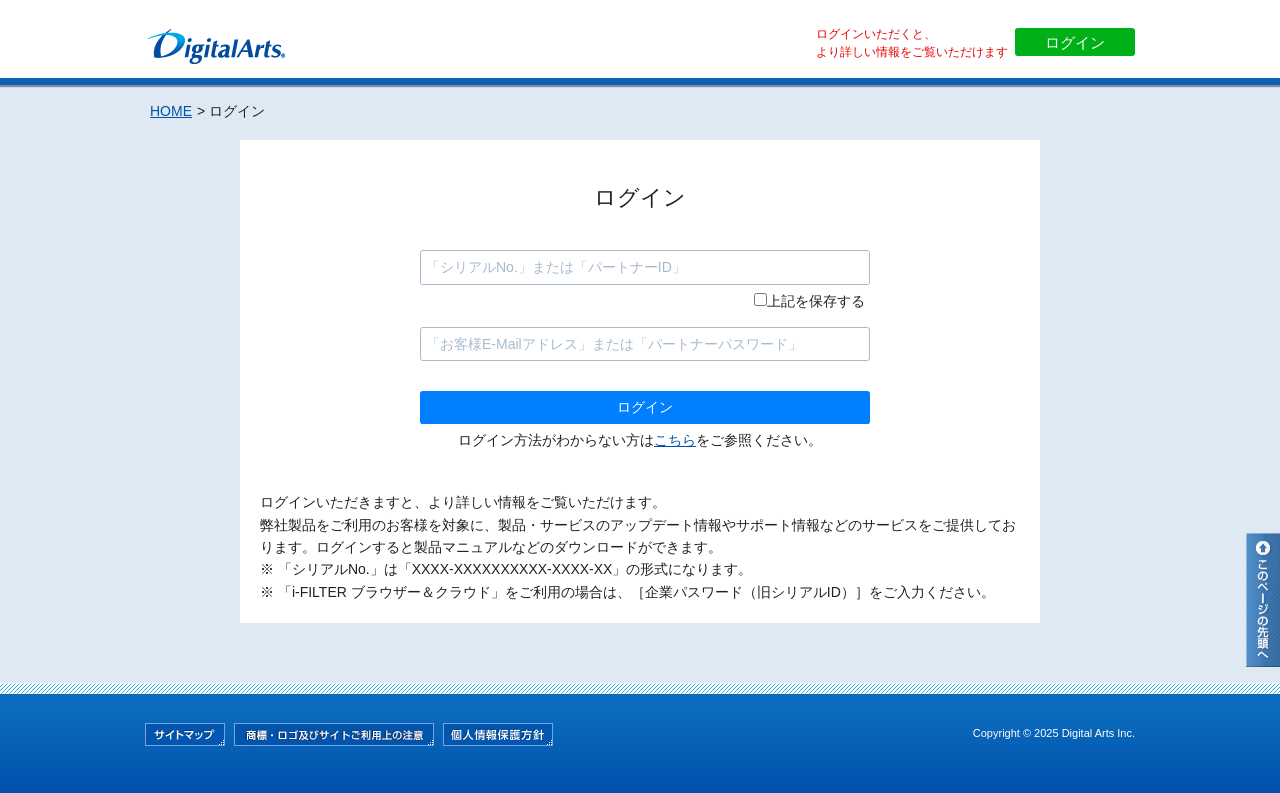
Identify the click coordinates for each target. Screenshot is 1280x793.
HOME (171, 111)
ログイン (1075, 42)
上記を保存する (816, 301)
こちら (675, 440)
